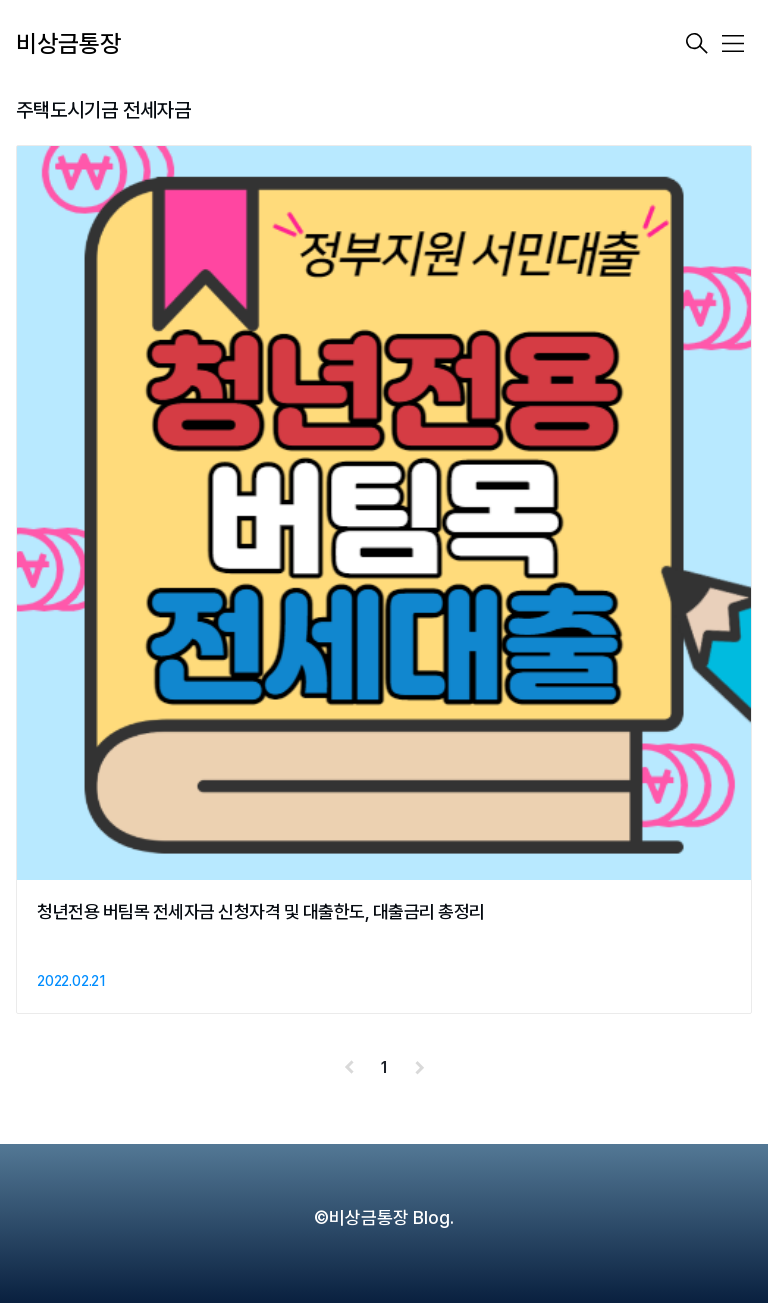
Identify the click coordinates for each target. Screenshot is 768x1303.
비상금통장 (68, 43)
